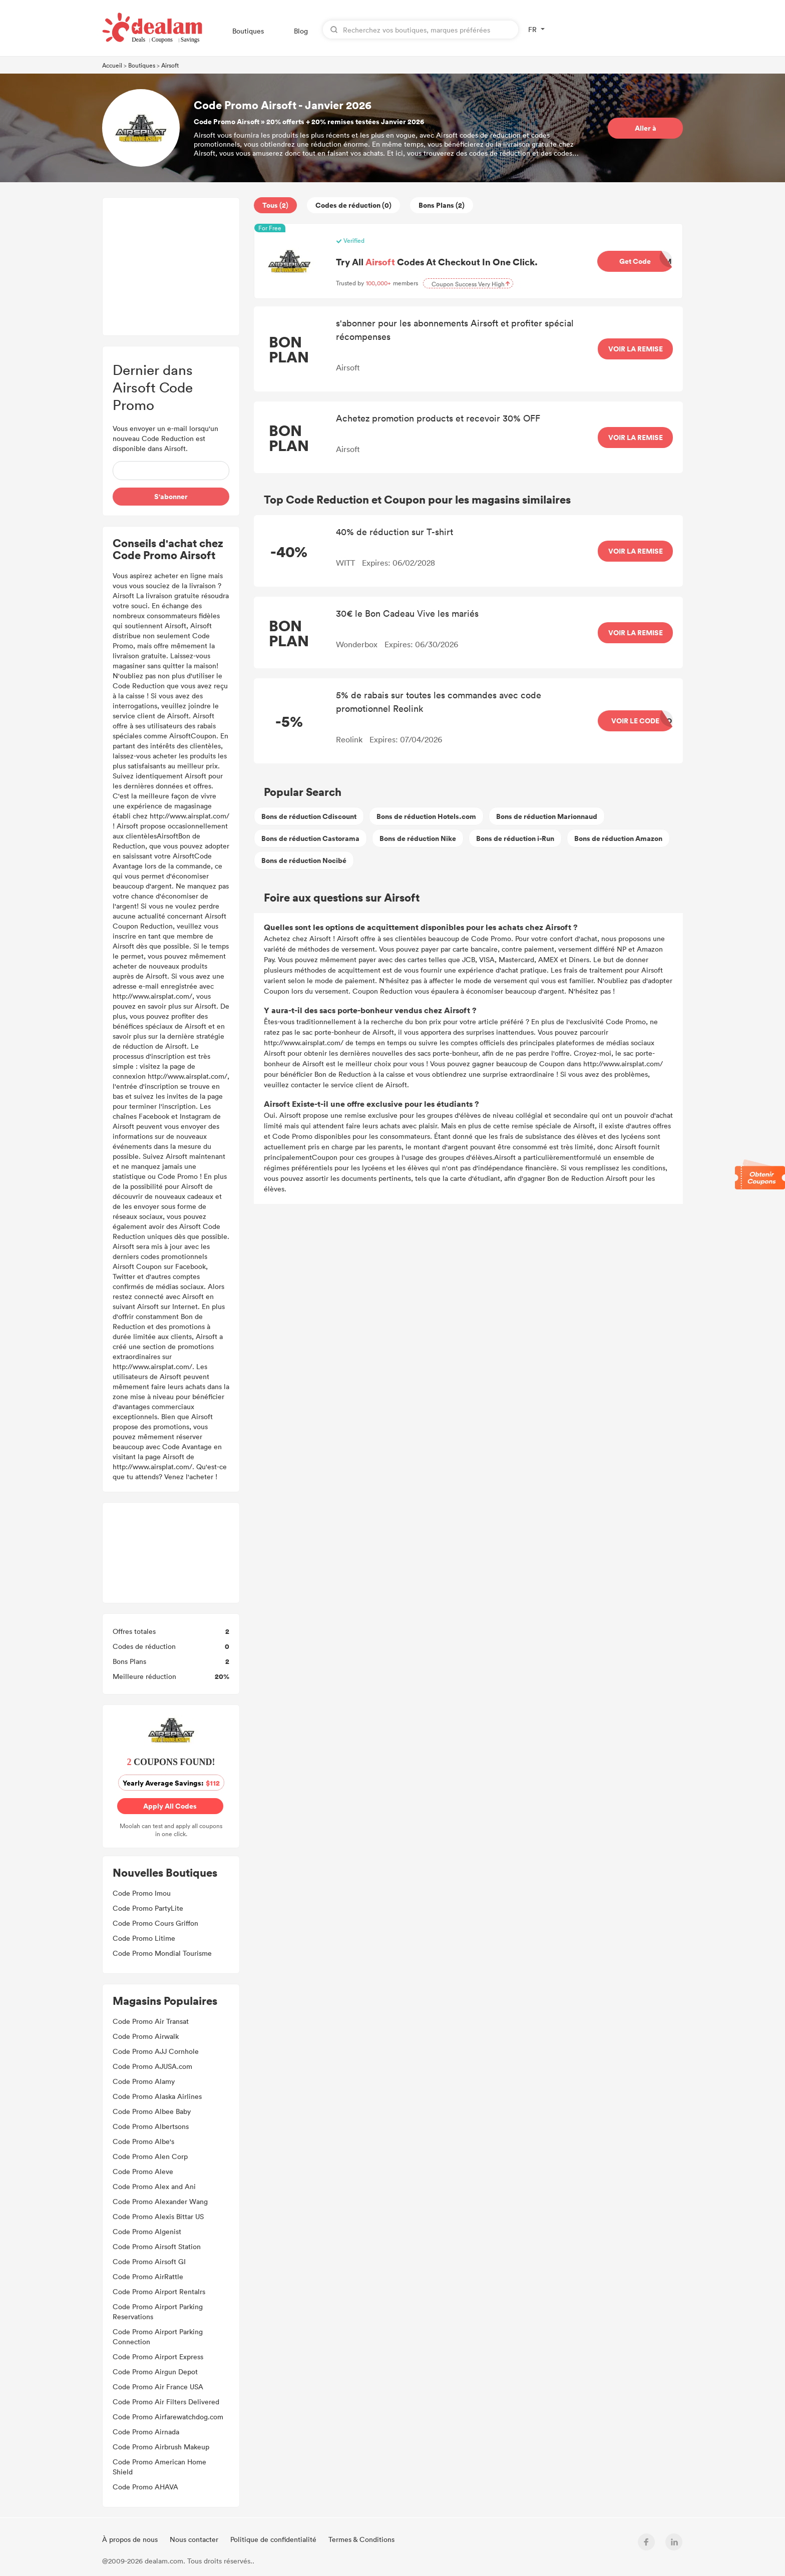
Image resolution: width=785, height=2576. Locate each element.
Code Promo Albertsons (151, 2126)
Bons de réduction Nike (417, 838)
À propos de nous (131, 2539)
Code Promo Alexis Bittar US (158, 2216)
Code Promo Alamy (144, 2081)
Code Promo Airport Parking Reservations (158, 2311)
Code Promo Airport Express (158, 2356)
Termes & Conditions (361, 2539)
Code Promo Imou (142, 1893)
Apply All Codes (172, 1806)
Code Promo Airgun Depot (155, 2371)
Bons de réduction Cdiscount (308, 816)
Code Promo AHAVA (145, 2486)
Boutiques (248, 31)
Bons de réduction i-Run (515, 838)
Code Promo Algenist (147, 2231)
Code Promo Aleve (143, 2171)
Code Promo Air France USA (158, 2386)
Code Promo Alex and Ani (154, 2186)
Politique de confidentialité (274, 2539)
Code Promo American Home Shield (159, 2466)
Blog (301, 31)
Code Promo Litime (144, 1938)
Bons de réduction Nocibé (303, 860)
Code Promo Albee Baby (152, 2111)
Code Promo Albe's (143, 2141)
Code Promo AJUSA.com (152, 2066)
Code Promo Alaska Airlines (157, 2096)
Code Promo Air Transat (151, 2021)
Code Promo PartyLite (148, 1908)
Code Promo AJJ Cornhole (156, 2051)
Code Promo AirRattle (148, 2276)
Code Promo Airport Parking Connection (158, 2336)
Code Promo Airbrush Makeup (161, 2446)
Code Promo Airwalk (146, 2036)
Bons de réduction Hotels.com (426, 816)
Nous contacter (195, 2539)
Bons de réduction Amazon (618, 838)
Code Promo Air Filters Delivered (166, 2401)
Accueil (112, 65)
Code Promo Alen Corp (150, 2156)
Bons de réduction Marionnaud (546, 816)
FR (532, 29)
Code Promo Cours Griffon (155, 1923)
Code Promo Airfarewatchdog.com (168, 2416)
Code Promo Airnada (146, 2431)
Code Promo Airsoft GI (149, 2261)
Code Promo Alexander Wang (160, 2201)
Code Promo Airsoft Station (157, 2246)
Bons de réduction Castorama (310, 838)
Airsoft (170, 65)
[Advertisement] (171, 266)
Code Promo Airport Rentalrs (159, 2291)
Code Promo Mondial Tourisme (162, 1953)
